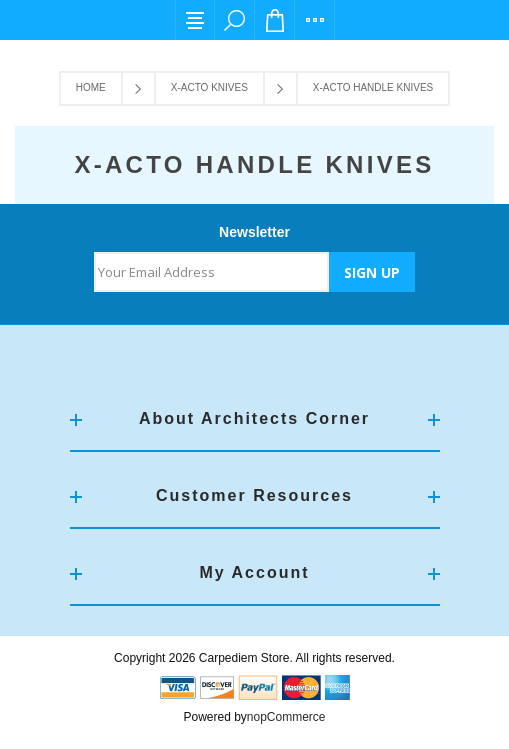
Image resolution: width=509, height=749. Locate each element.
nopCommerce (286, 717)
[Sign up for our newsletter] (211, 272)
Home (91, 87)
